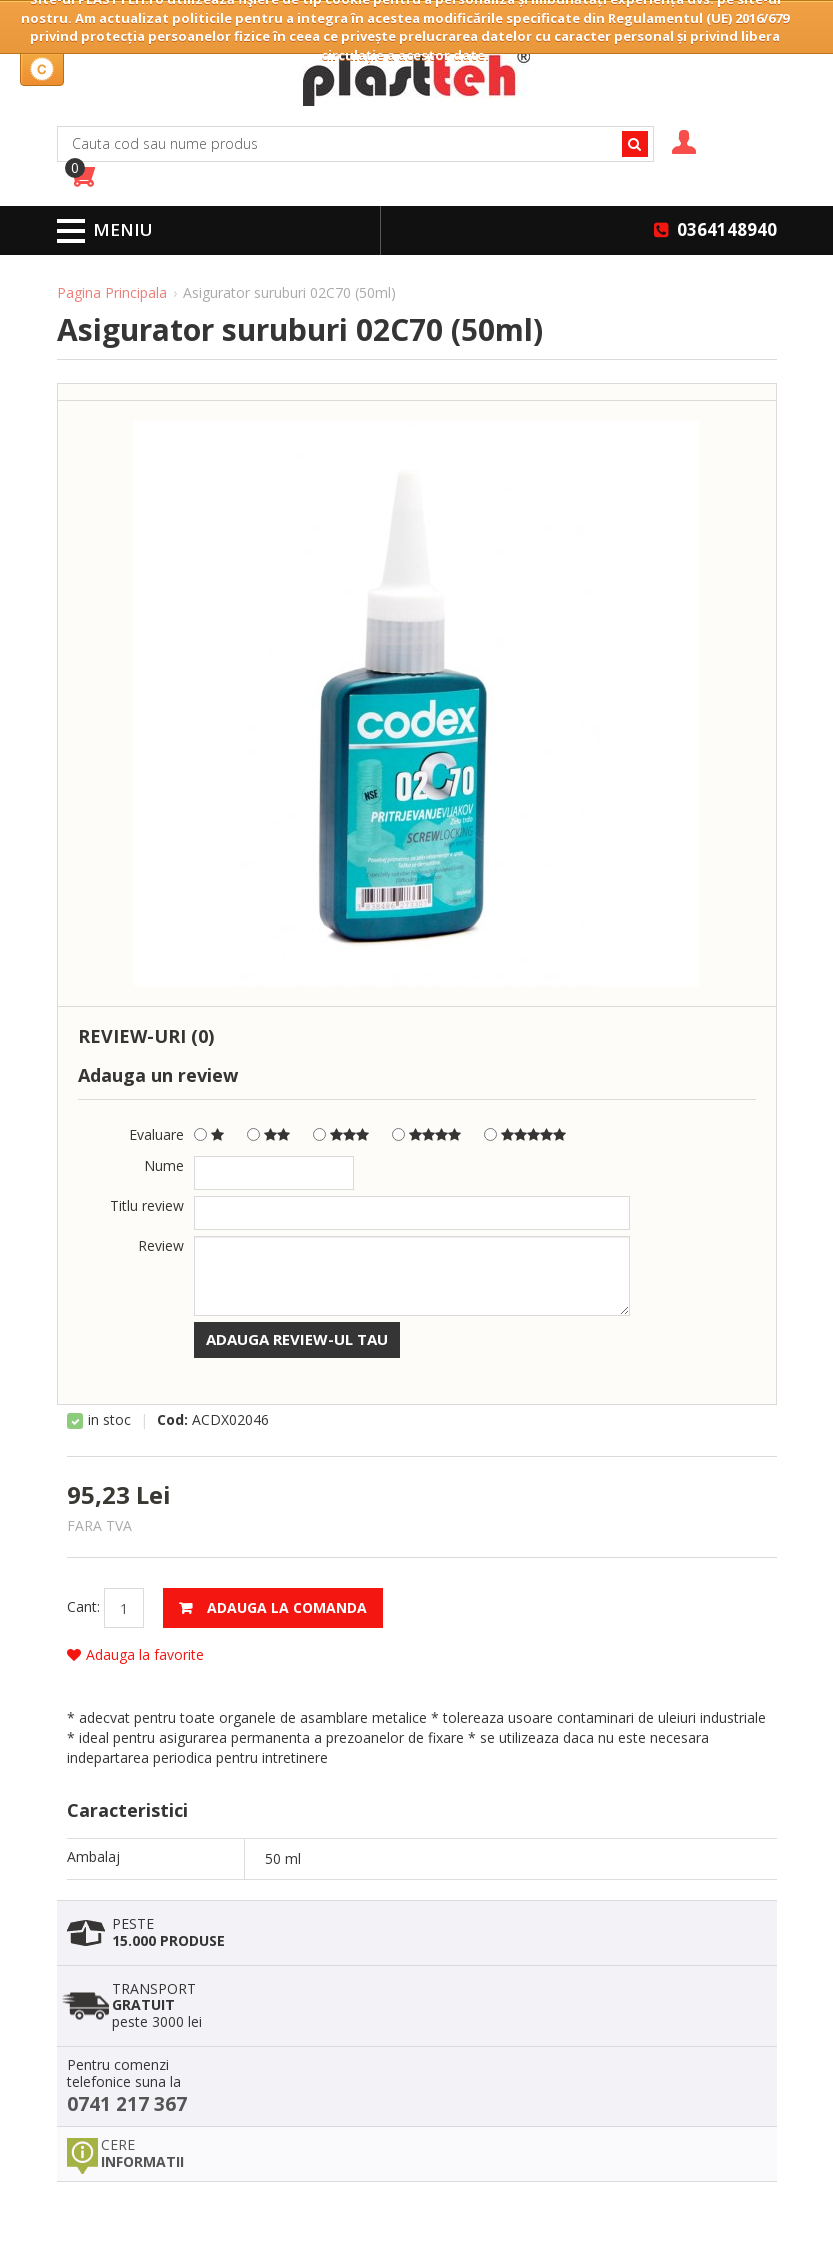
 (426, 1135)
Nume (164, 1165)
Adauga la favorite (135, 1654)
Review (161, 1245)
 (525, 1135)
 (341, 1135)
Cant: (83, 1606)
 (268, 1135)
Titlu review (147, 1205)
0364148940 (727, 229)
